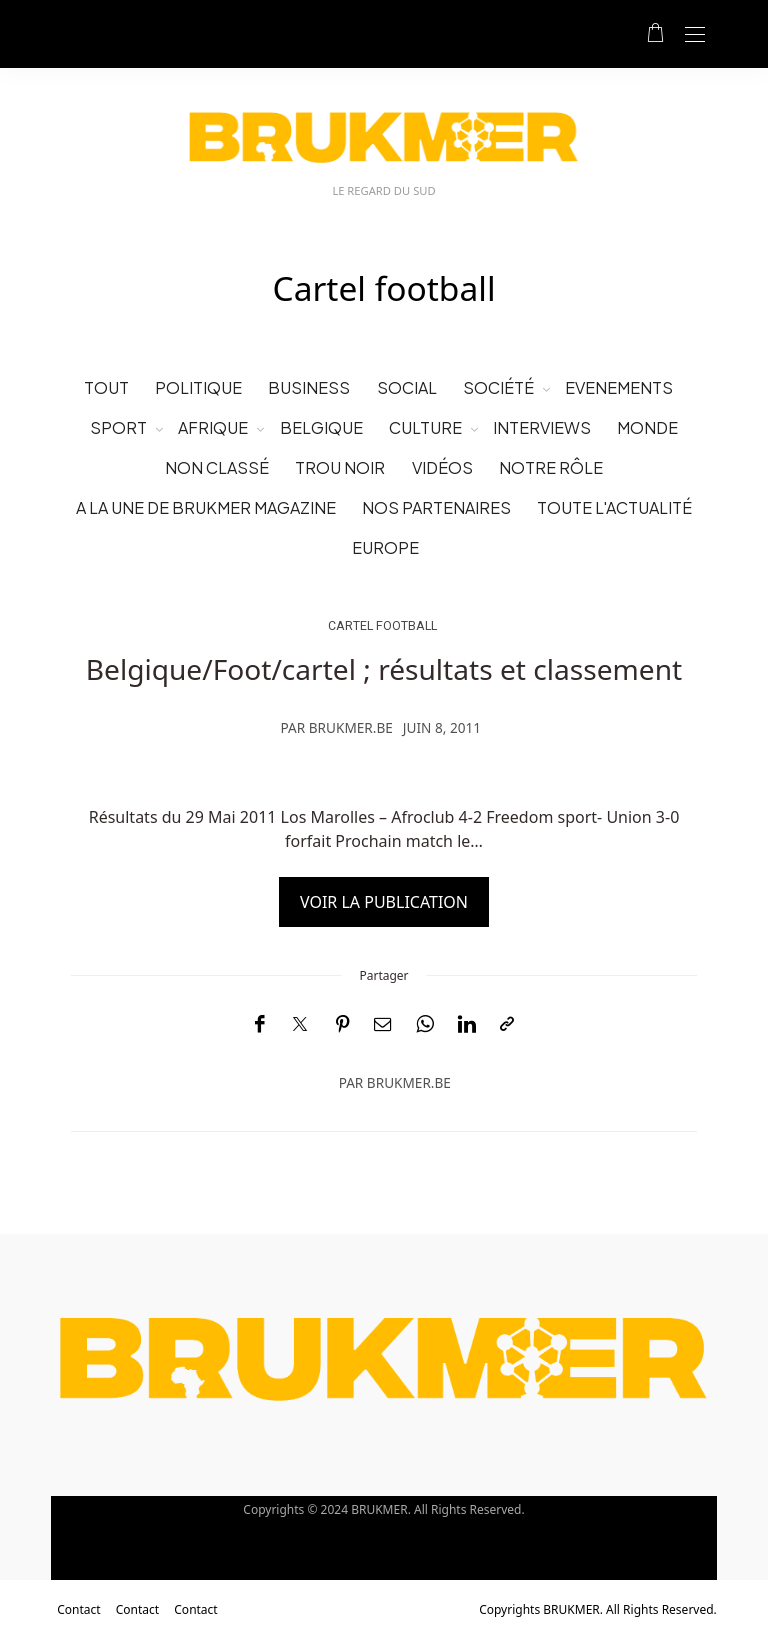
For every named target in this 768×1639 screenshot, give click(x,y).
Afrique (213, 427)
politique (198, 387)
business (309, 387)
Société (498, 387)
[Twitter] (300, 1025)
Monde (647, 427)
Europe (385, 547)
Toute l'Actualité (614, 507)
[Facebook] (259, 1024)
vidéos (442, 467)
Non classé (217, 467)
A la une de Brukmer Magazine (206, 507)
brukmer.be (351, 727)
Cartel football (382, 625)
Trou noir (340, 467)
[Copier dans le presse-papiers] (507, 1024)
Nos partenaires (436, 507)
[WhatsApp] (425, 1024)
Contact (78, 1609)
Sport (118, 427)
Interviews (542, 427)
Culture (425, 427)
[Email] (383, 1024)
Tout (106, 387)
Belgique (321, 427)
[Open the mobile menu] (695, 35)
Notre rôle (551, 467)
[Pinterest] (343, 1024)
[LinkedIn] (467, 1024)
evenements (619, 387)
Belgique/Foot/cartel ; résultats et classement (384, 669)
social (407, 387)
